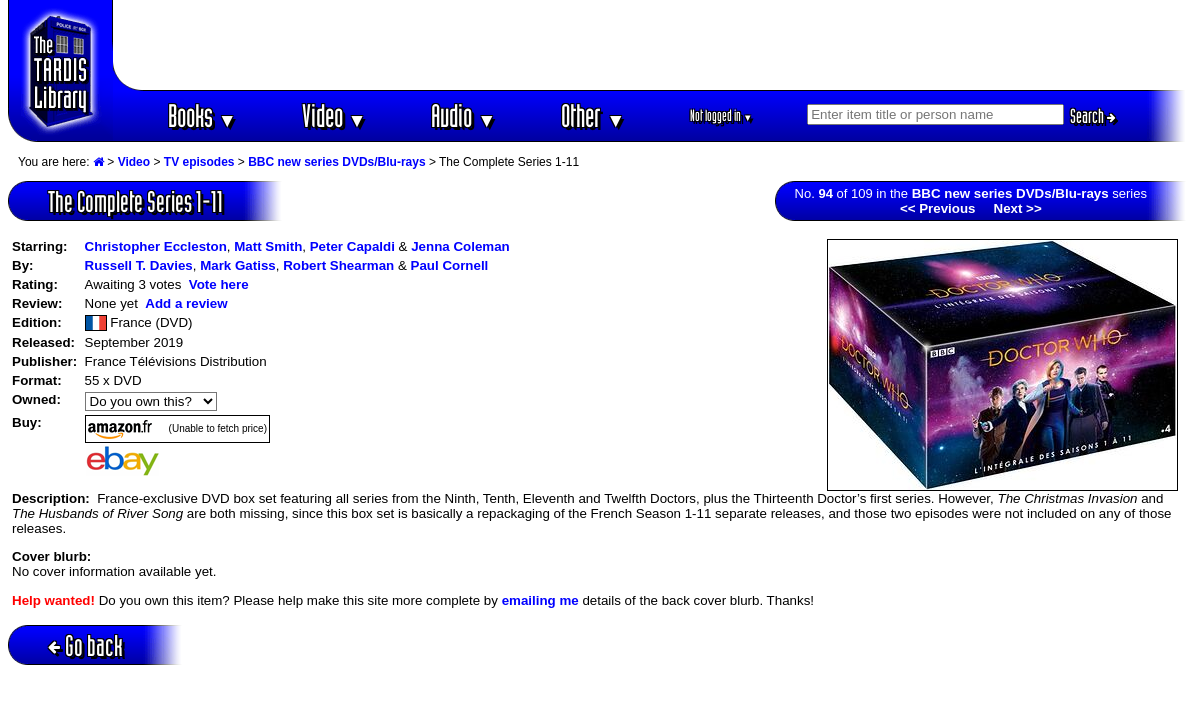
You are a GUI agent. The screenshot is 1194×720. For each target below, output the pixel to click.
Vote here (219, 284)
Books (202, 115)
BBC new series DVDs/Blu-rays (336, 162)
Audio (463, 115)
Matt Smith (268, 246)
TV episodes (199, 162)
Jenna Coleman (460, 246)
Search (1093, 116)
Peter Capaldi (352, 246)
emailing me (540, 600)
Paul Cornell (450, 265)
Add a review (186, 303)
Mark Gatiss (238, 265)
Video (334, 115)
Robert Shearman (338, 265)
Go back (85, 645)
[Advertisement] (650, 45)
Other (593, 115)
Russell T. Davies (139, 265)
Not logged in (721, 115)
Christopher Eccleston (156, 246)
